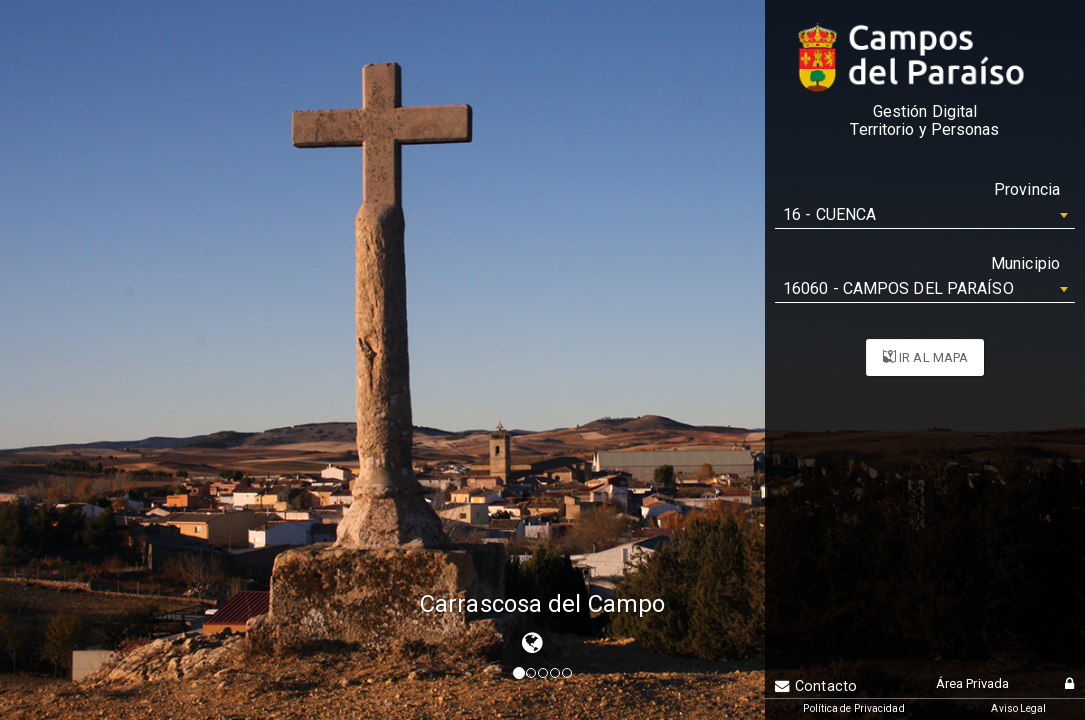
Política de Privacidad (853, 709)
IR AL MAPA (925, 357)
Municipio (1025, 263)
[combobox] (925, 215)
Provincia (1027, 189)
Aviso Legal (1018, 709)
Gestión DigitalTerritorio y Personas (924, 121)
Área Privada (972, 683)
